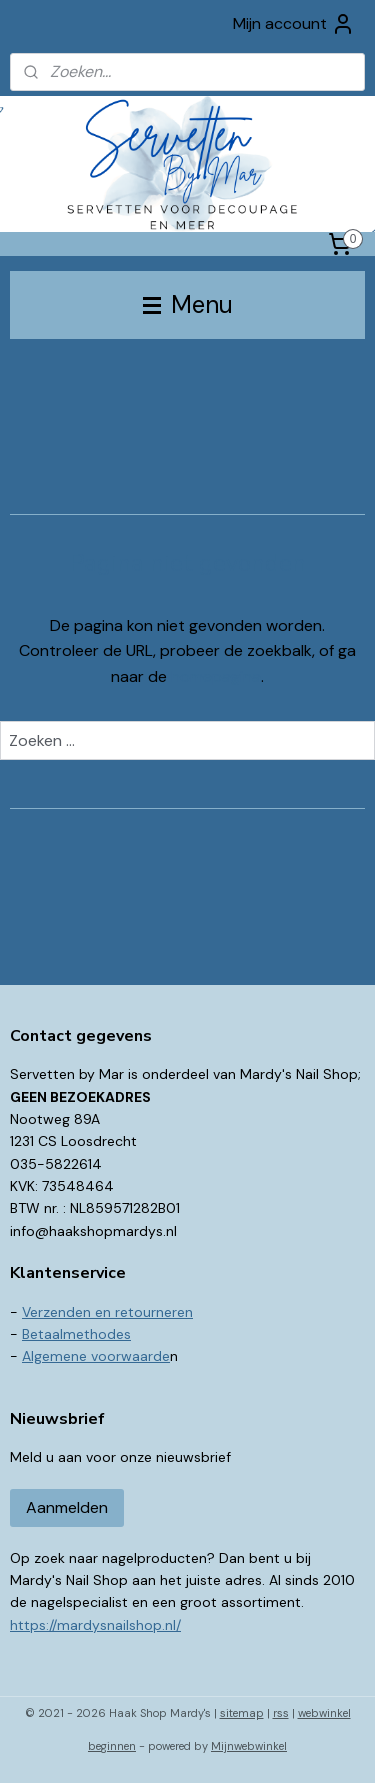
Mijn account (294, 24)
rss (281, 1713)
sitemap (242, 1713)
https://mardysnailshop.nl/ (95, 1625)
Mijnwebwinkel (249, 1746)
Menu (188, 304)
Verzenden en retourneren (107, 1312)
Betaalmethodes (76, 1334)
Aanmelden (67, 1507)
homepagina (216, 676)
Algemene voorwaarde (96, 1356)
